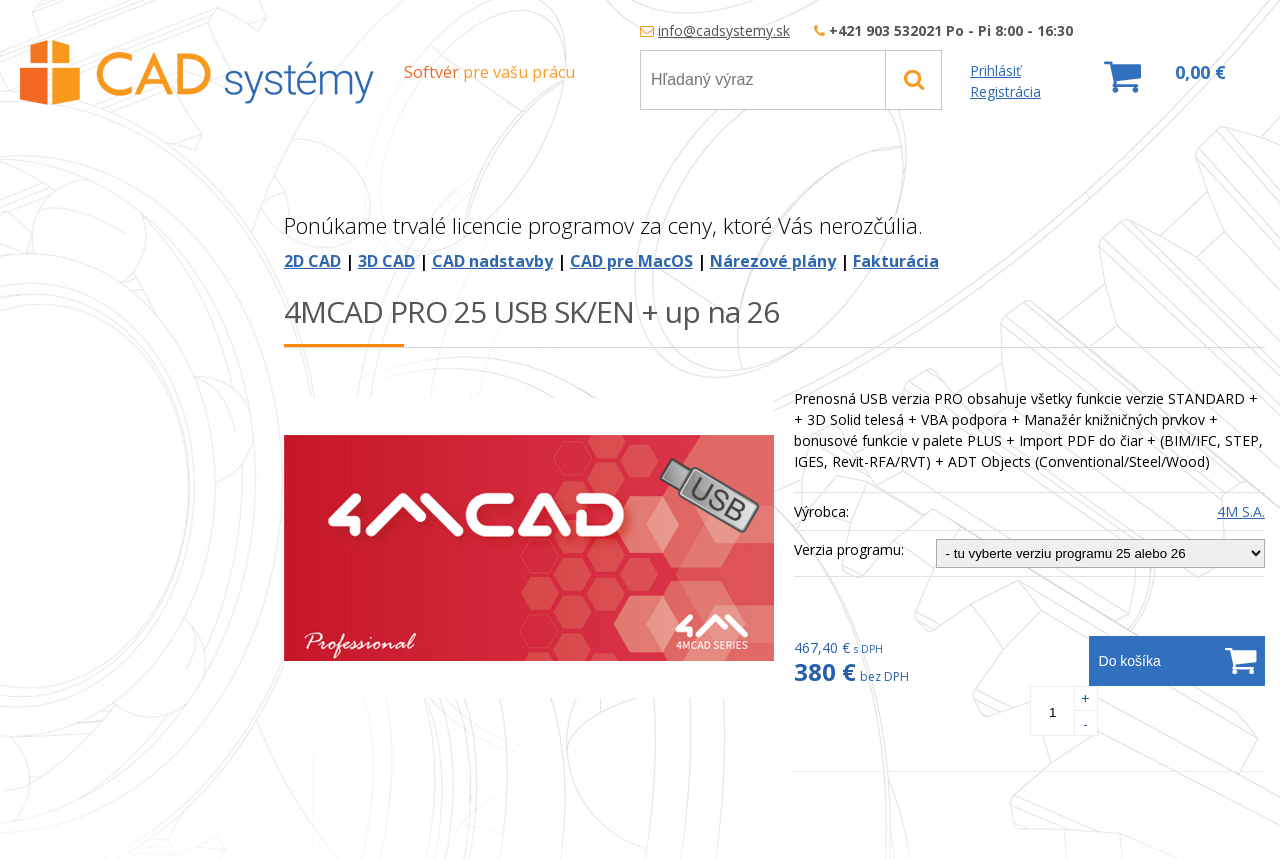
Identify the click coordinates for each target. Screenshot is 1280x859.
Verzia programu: (849, 549)
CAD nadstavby (492, 261)
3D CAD (386, 261)
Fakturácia (896, 261)
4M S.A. (1241, 511)
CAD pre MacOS (631, 261)
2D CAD (312, 261)
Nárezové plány (773, 261)
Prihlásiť (995, 70)
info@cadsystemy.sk (724, 30)
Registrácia (1005, 91)
